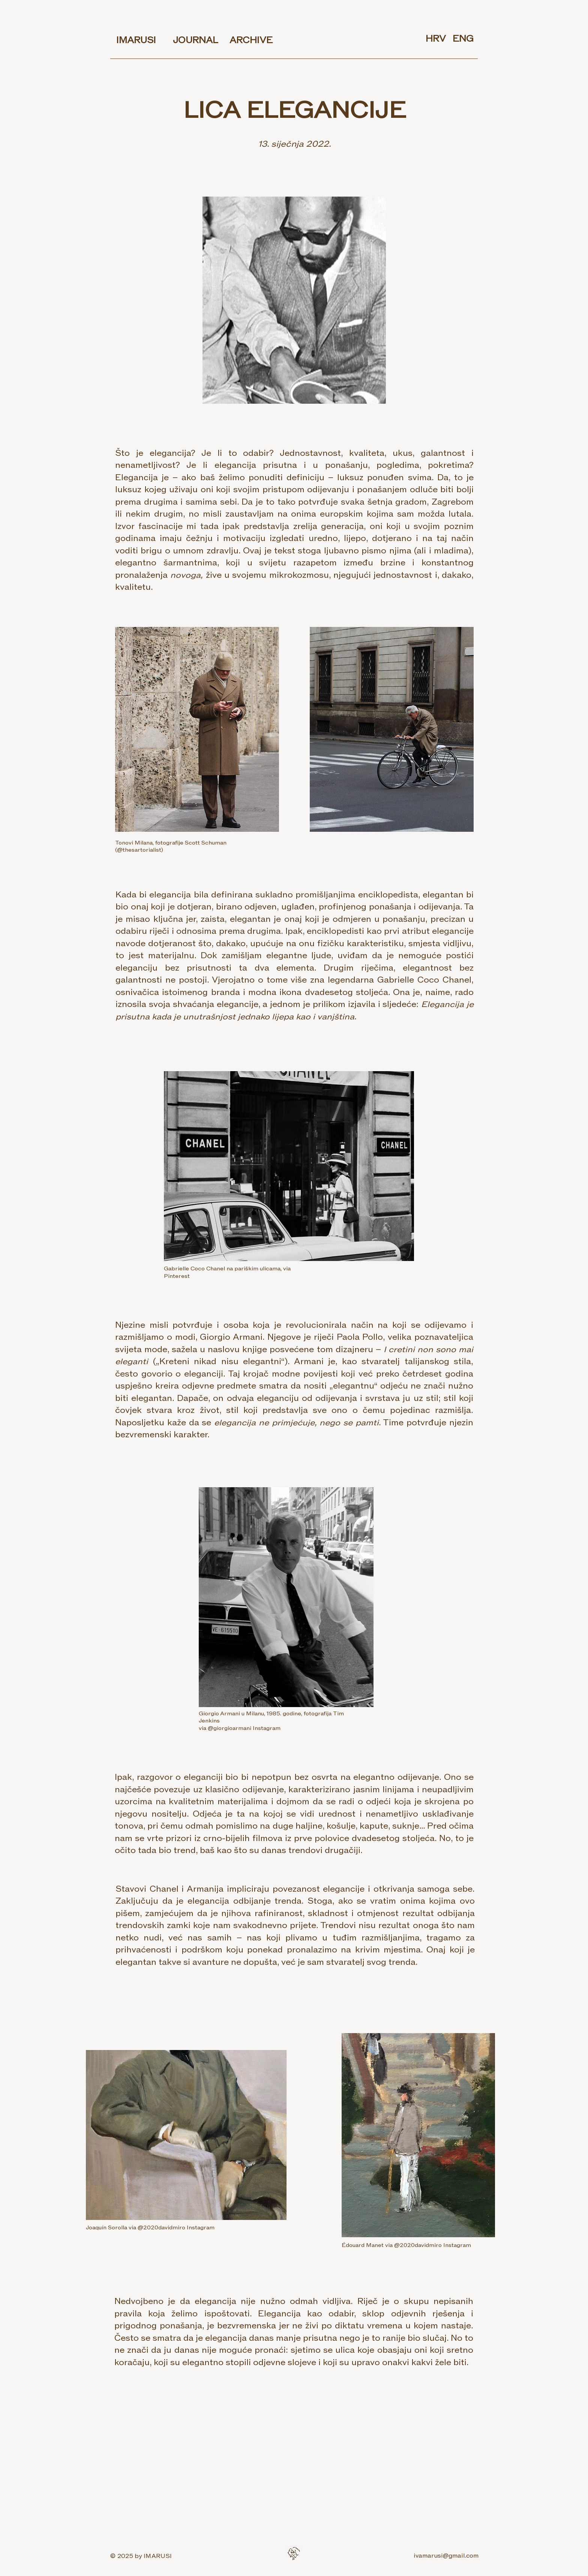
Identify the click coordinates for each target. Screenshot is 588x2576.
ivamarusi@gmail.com (446, 2555)
